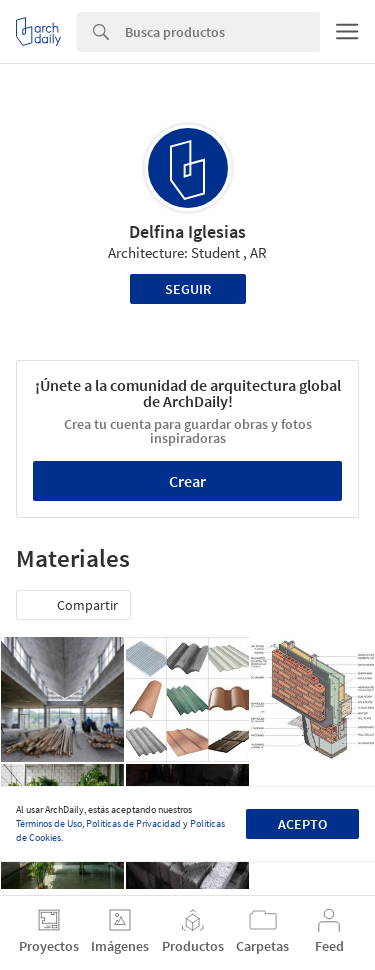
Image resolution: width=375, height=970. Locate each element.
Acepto (302, 824)
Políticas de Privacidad (133, 823)
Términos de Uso (49, 823)
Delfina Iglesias (187, 231)
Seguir (188, 289)
